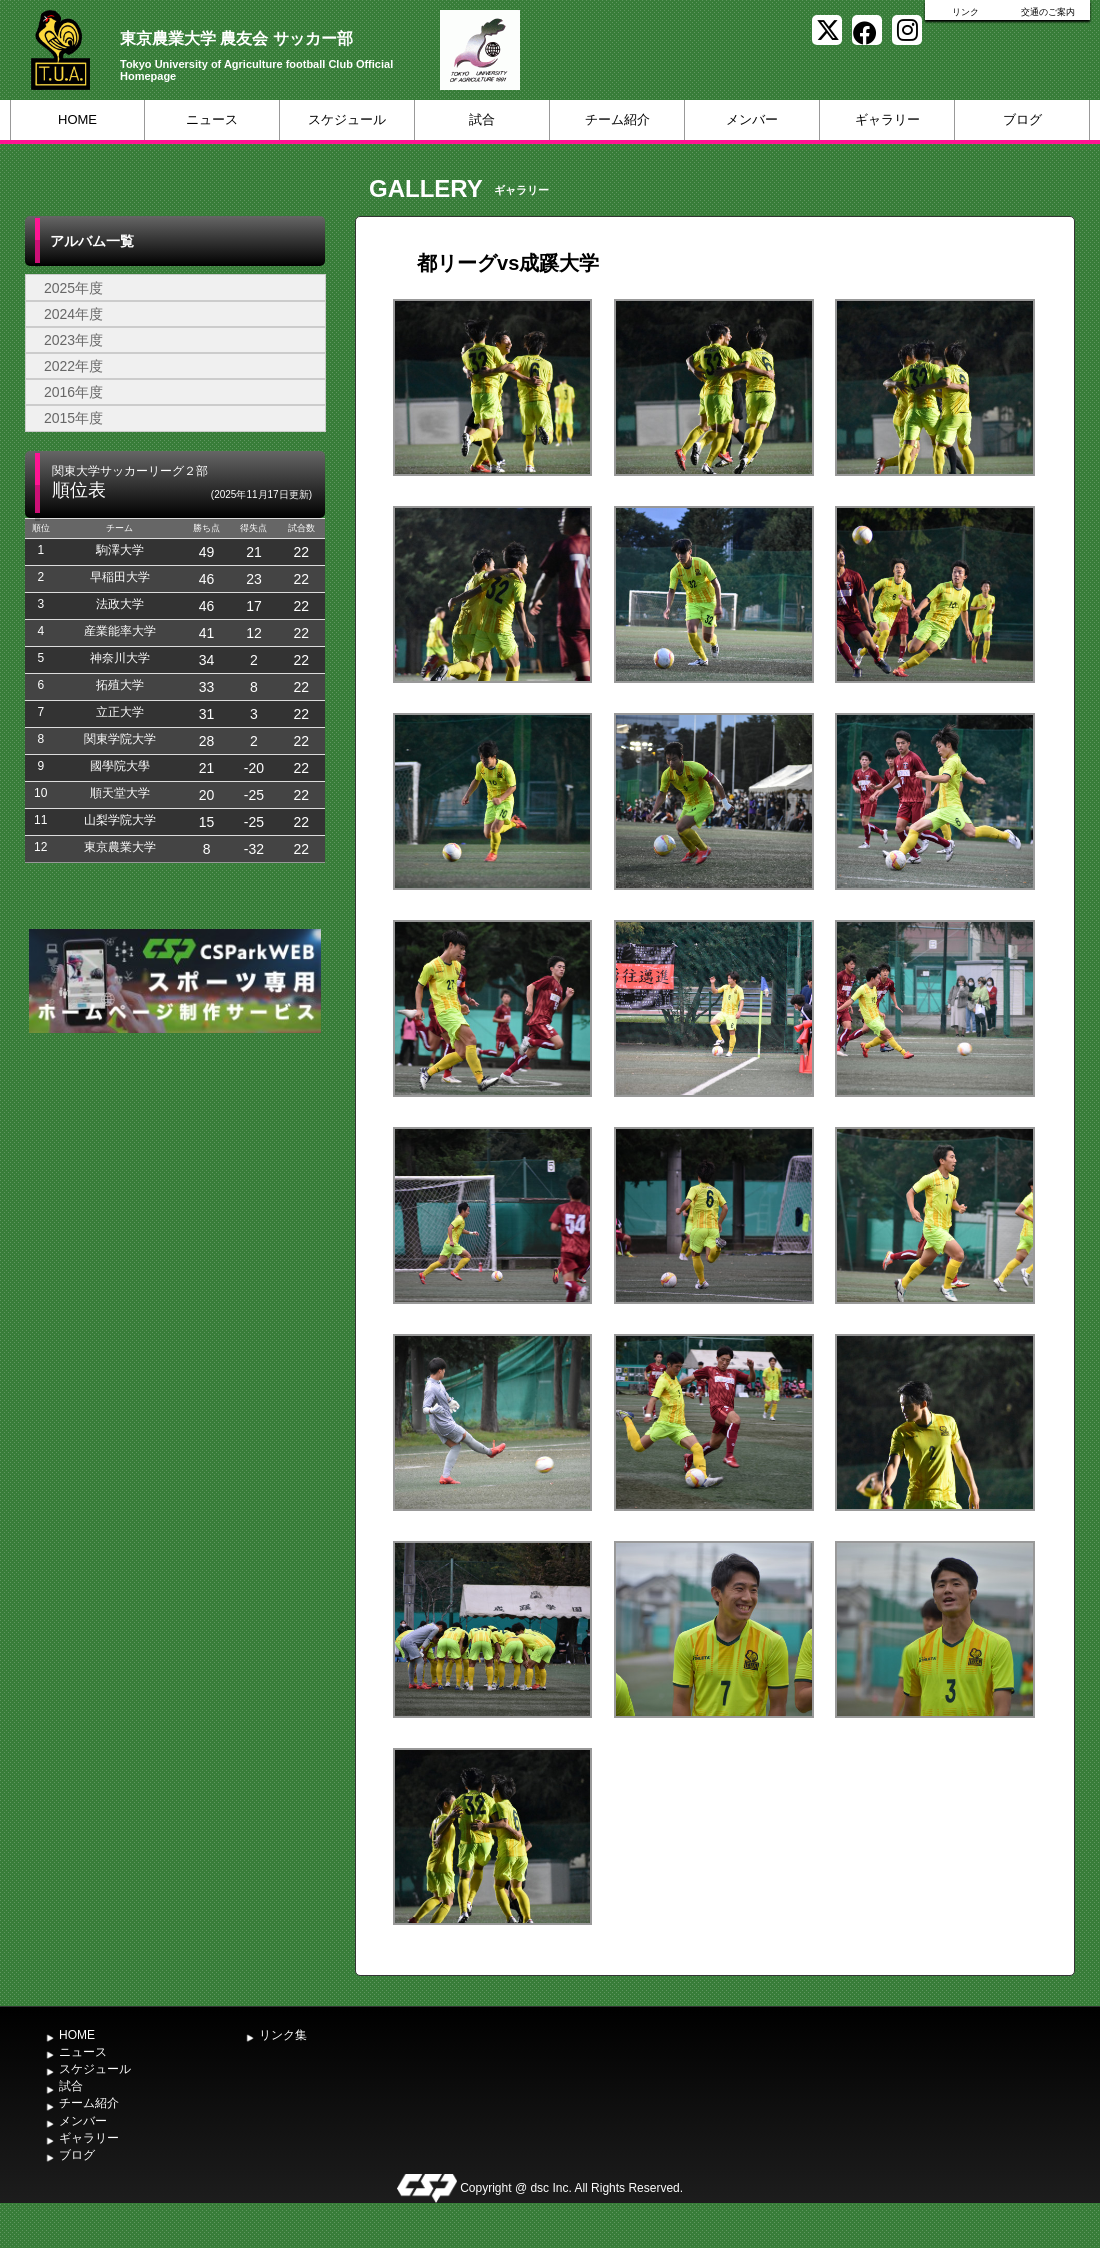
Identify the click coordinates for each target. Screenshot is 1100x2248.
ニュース (212, 119)
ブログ (1022, 119)
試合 (482, 119)
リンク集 (283, 2035)
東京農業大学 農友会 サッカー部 (236, 38)
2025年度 (73, 288)
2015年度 (73, 418)
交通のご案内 (1048, 12)
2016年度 (73, 392)
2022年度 (73, 366)
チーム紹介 (617, 119)
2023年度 (73, 340)
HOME (77, 119)
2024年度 (73, 314)
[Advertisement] (187, 1250)
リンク (965, 12)
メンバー (752, 119)
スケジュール (347, 119)
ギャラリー (887, 119)
